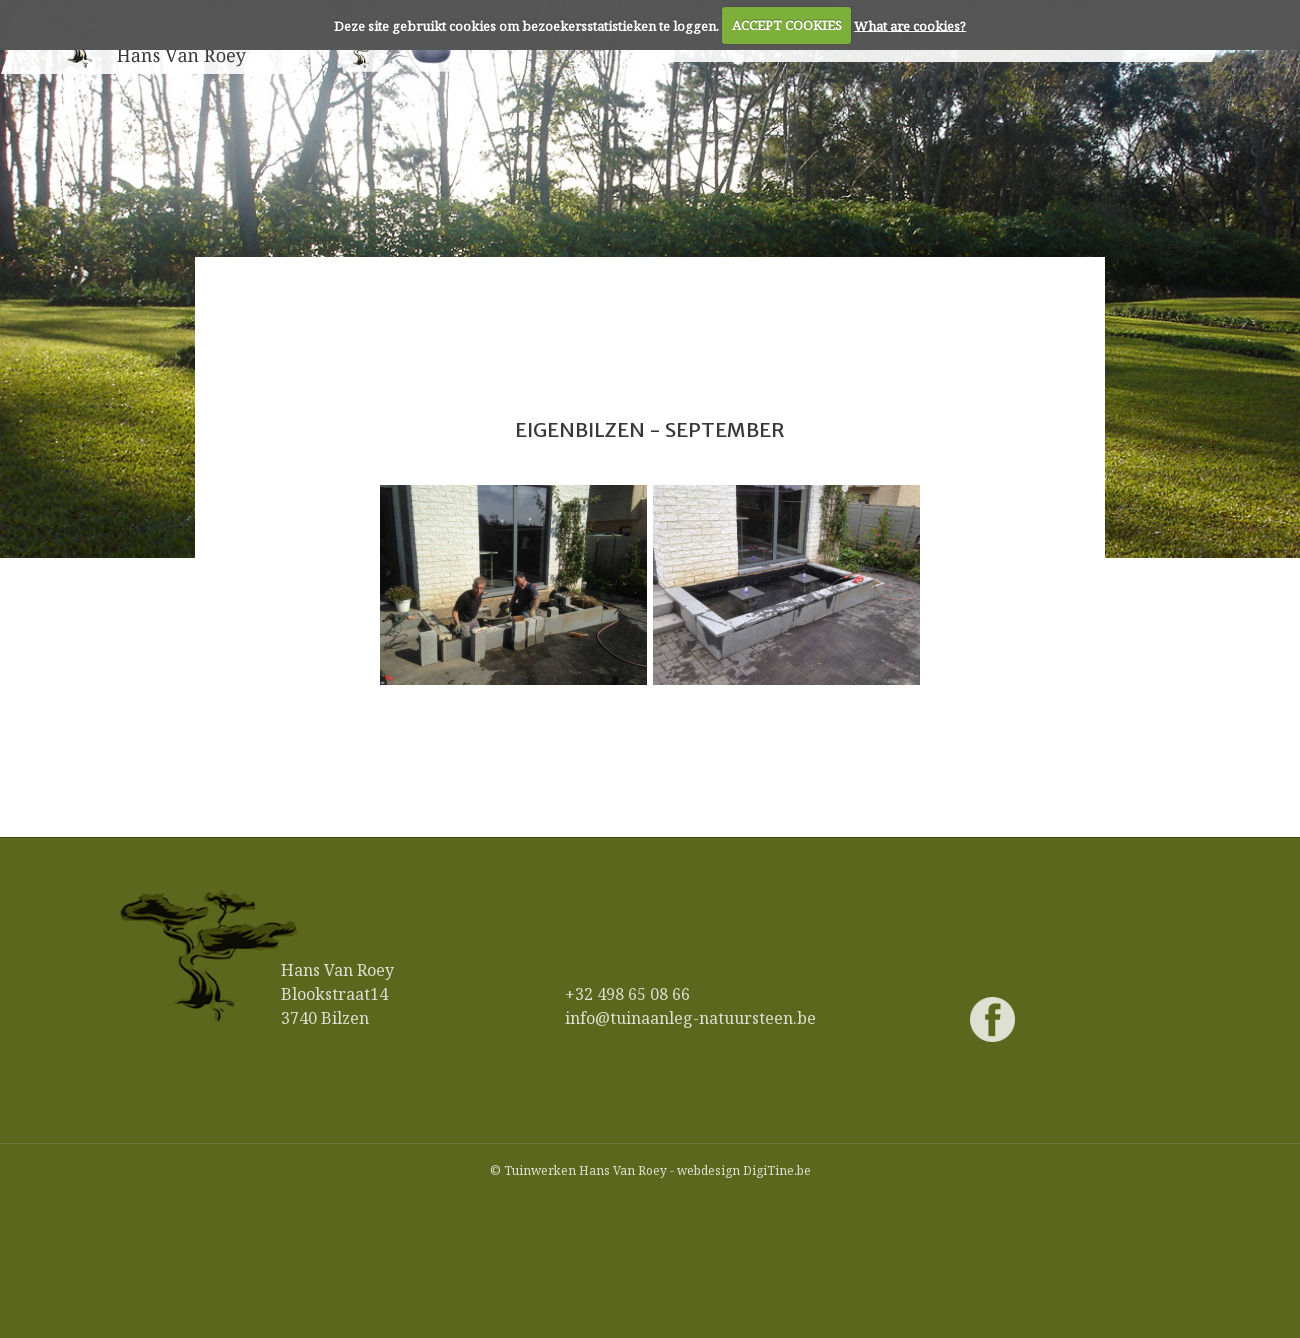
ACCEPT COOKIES (787, 25)
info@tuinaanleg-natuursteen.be (690, 1018)
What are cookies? (910, 25)
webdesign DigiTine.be (744, 1170)
